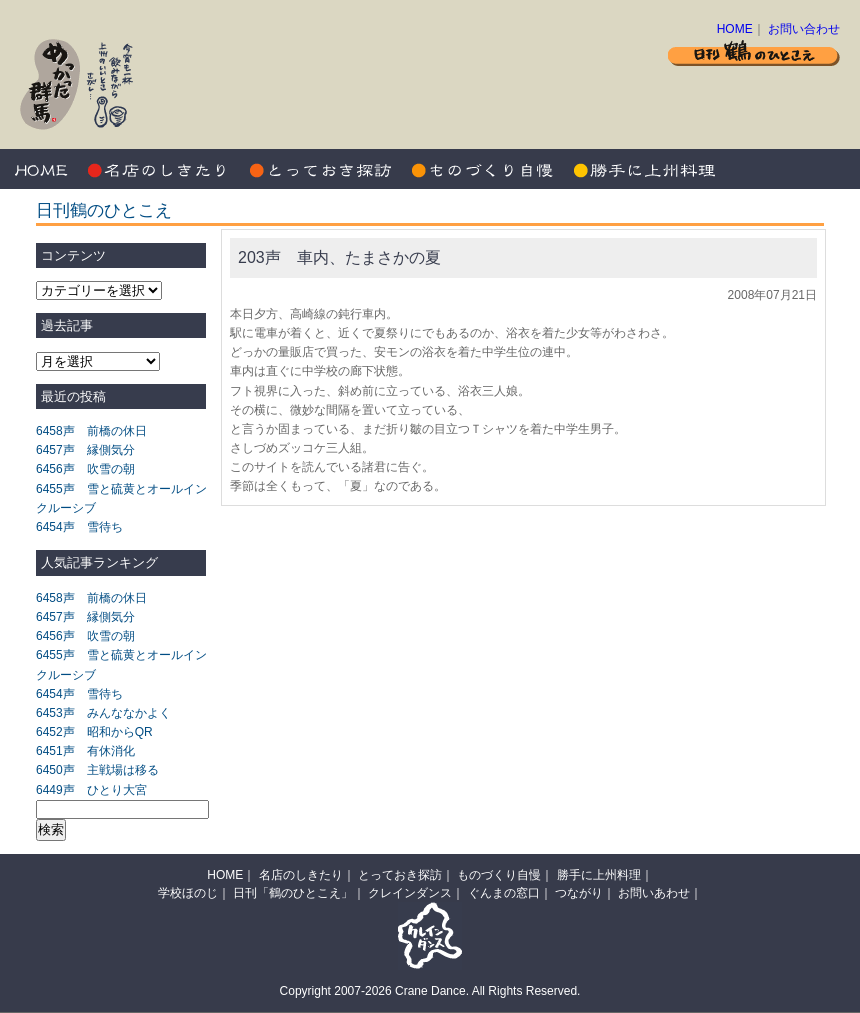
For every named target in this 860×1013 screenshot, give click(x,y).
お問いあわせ (654, 893)
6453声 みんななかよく (103, 713)
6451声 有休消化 (85, 751)
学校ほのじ (188, 893)
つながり (579, 893)
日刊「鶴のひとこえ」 (293, 893)
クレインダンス (410, 893)
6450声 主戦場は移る (97, 770)
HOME (735, 29)
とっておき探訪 (320, 169)
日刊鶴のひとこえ (104, 210)
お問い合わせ (804, 29)
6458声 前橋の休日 (91, 431)
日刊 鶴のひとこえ (754, 52)
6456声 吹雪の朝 (85, 469)
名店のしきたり (160, 169)
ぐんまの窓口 (504, 893)
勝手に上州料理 (640, 169)
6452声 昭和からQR (94, 732)
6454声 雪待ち (79, 527)
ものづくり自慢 (480, 169)
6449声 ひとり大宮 (91, 790)
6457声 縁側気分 (85, 450)
